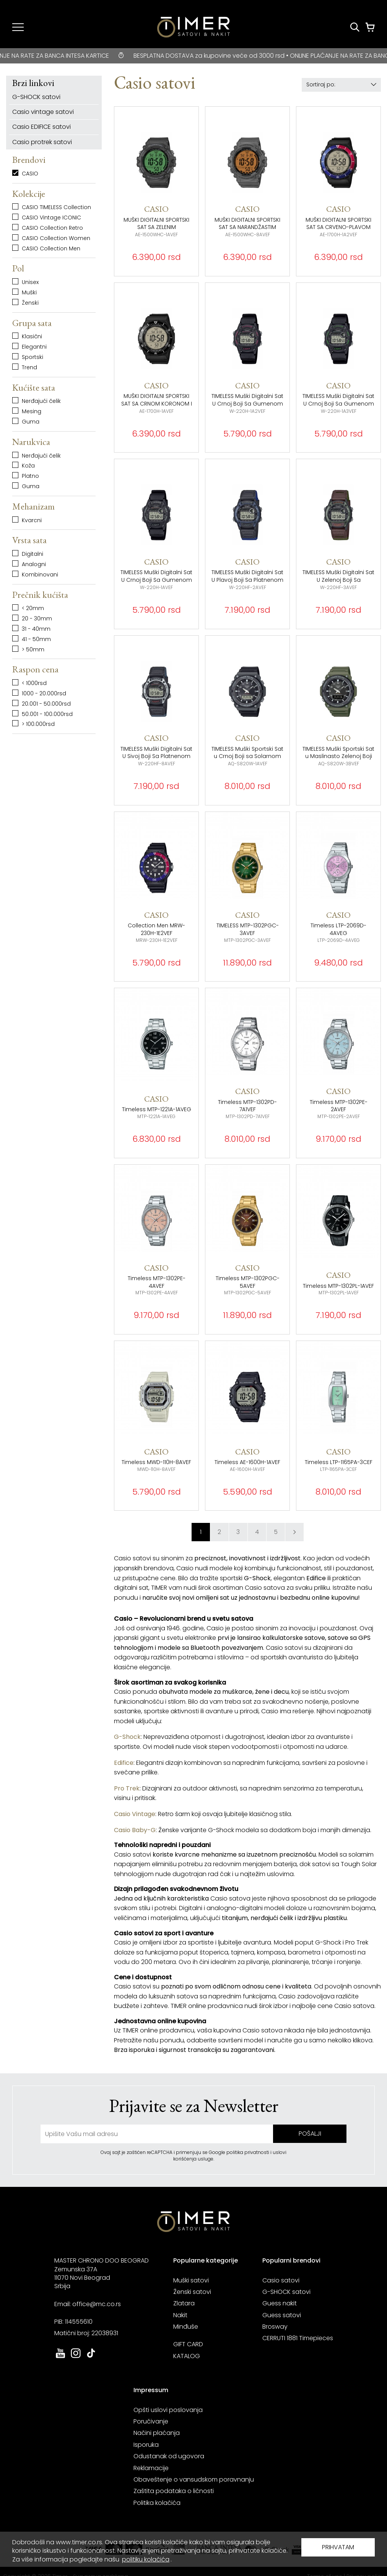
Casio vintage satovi (43, 111)
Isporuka (146, 2444)
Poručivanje (150, 2421)
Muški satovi (191, 2280)
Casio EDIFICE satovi (41, 126)
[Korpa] (370, 27)
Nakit (180, 2315)
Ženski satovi (192, 2291)
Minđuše (185, 2326)
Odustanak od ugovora (168, 2456)
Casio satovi (280, 2280)
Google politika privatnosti (239, 2152)
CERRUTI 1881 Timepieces (297, 2338)
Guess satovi (281, 2315)
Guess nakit (279, 2303)
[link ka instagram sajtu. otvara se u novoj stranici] (76, 2357)
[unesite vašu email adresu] (157, 2134)
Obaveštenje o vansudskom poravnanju (193, 2479)
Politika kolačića (156, 2502)
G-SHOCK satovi (36, 97)
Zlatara (184, 2303)
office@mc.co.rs (96, 2304)
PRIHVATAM (338, 2547)
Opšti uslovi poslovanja (168, 2410)
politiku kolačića (145, 2559)
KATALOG (186, 2356)
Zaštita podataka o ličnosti (173, 2491)
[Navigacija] (18, 27)
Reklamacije (151, 2468)
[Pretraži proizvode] (354, 27)
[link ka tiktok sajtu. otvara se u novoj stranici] (91, 2357)
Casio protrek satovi (42, 142)
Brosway (275, 2326)
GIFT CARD (188, 2344)
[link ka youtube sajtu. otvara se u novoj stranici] (60, 2357)
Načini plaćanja (156, 2432)
